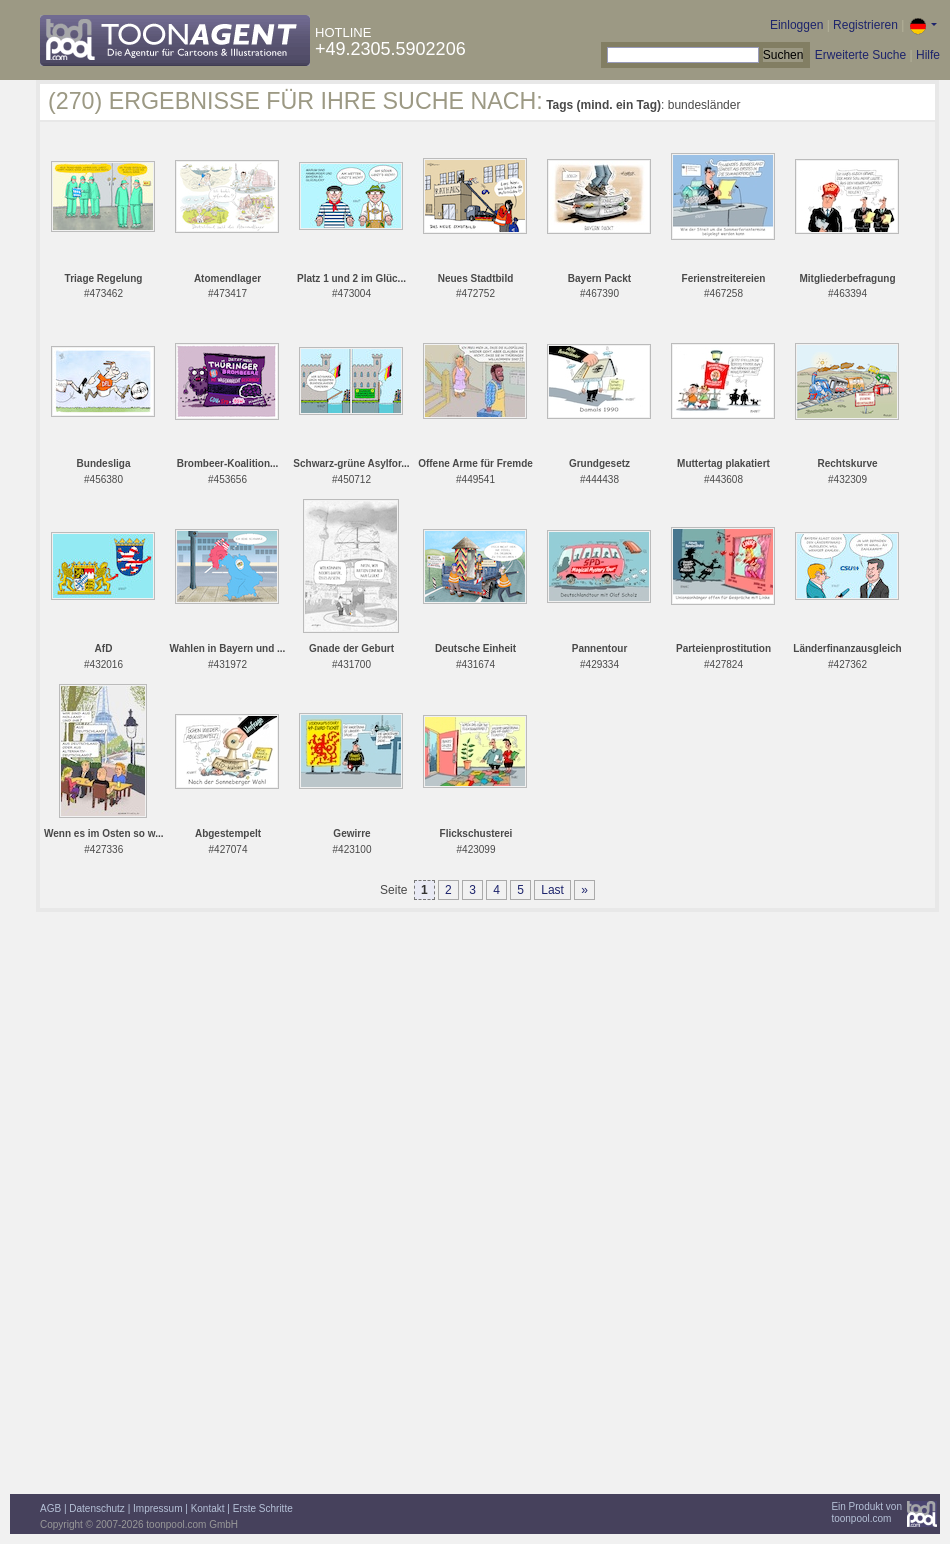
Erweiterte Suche (860, 55)
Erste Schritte (263, 1508)
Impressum (157, 1508)
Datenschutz (97, 1508)
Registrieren (865, 25)
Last (552, 890)
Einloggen (796, 25)
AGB (50, 1508)
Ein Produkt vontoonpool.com (866, 1512)
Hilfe (928, 55)
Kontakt (208, 1508)
